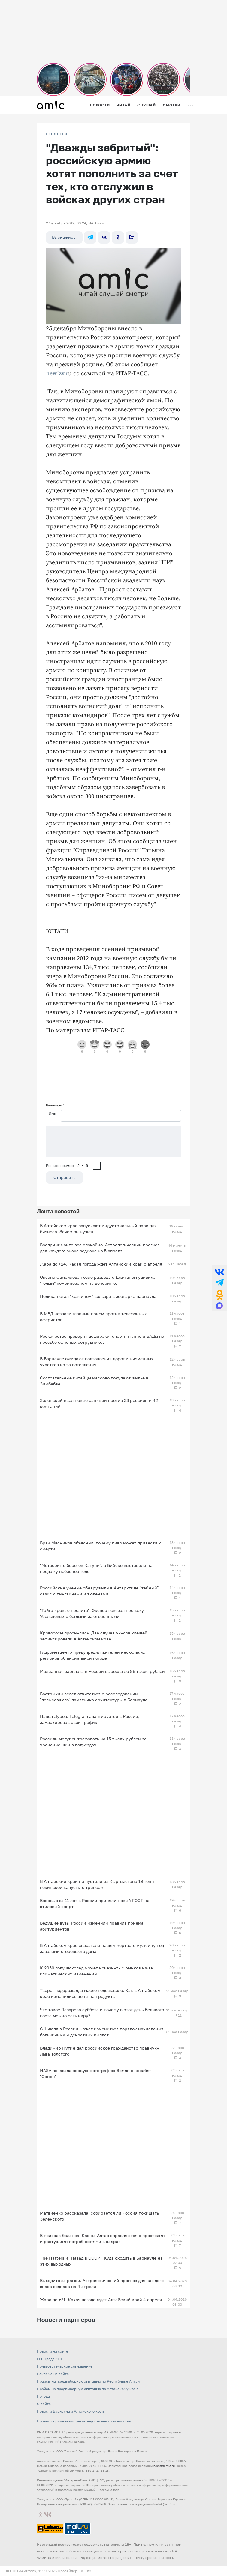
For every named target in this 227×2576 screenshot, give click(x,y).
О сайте (44, 2403)
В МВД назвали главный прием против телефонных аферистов (93, 1316)
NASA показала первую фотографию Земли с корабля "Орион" (96, 2073)
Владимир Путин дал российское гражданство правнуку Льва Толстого (99, 2050)
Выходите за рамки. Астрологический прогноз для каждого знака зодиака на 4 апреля (102, 2283)
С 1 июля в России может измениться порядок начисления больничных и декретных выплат (101, 2031)
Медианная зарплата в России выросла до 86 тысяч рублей (102, 1671)
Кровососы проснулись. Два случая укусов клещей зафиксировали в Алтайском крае (93, 1635)
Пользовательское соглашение (64, 2366)
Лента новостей (58, 1211)
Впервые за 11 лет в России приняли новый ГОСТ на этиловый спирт (95, 1903)
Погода (43, 2396)
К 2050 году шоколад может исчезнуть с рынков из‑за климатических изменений (96, 1970)
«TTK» (86, 2571)
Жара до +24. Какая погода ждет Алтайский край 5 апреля (101, 1263)
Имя (52, 1113)
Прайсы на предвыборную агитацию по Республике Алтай (88, 2381)
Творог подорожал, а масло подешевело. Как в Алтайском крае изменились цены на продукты (100, 1993)
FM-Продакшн (49, 2358)
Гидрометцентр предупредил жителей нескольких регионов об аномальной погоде (92, 1655)
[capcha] (97, 1166)
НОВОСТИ (57, 134)
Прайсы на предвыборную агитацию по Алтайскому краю (87, 2388)
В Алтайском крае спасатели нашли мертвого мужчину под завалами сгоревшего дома (102, 1948)
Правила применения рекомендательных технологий (84, 2421)
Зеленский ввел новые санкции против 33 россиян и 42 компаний (99, 1403)
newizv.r (57, 373)
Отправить (64, 1177)
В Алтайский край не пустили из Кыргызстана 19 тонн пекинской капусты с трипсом (97, 1884)
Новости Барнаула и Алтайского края (70, 2411)
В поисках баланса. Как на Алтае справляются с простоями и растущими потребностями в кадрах (102, 2238)
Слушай (146, 105)
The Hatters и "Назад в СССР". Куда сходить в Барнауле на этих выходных (101, 2260)
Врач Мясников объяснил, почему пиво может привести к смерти (100, 1545)
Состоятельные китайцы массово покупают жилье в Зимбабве (94, 1380)
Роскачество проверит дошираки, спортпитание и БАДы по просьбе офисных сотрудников (102, 1339)
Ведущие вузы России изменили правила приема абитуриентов (92, 1925)
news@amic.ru (164, 2465)
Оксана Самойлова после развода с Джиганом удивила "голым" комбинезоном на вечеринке (98, 1280)
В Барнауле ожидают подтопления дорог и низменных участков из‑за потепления (96, 1361)
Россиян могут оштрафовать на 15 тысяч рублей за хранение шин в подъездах (93, 1741)
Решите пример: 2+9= (69, 1165)
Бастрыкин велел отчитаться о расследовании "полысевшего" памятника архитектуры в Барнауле (93, 1696)
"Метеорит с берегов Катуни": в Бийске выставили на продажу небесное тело (96, 1568)
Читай (123, 105)
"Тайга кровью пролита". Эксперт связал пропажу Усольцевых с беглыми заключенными (92, 1613)
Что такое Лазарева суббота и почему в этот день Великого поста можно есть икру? (102, 2012)
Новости (100, 105)
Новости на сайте (52, 2351)
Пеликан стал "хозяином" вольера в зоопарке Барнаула (98, 1296)
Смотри (171, 105)
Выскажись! (64, 237)
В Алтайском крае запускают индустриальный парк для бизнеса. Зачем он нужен (98, 1228)
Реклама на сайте (53, 2373)
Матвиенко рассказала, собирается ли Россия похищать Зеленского (99, 2215)
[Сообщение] (113, 1141)
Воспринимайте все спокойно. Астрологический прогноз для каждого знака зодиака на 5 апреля (99, 1247)
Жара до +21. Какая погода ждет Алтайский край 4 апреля (101, 2299)
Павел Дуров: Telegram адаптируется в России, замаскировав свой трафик (89, 1719)
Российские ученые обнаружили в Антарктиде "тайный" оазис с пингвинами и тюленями (99, 1590)
